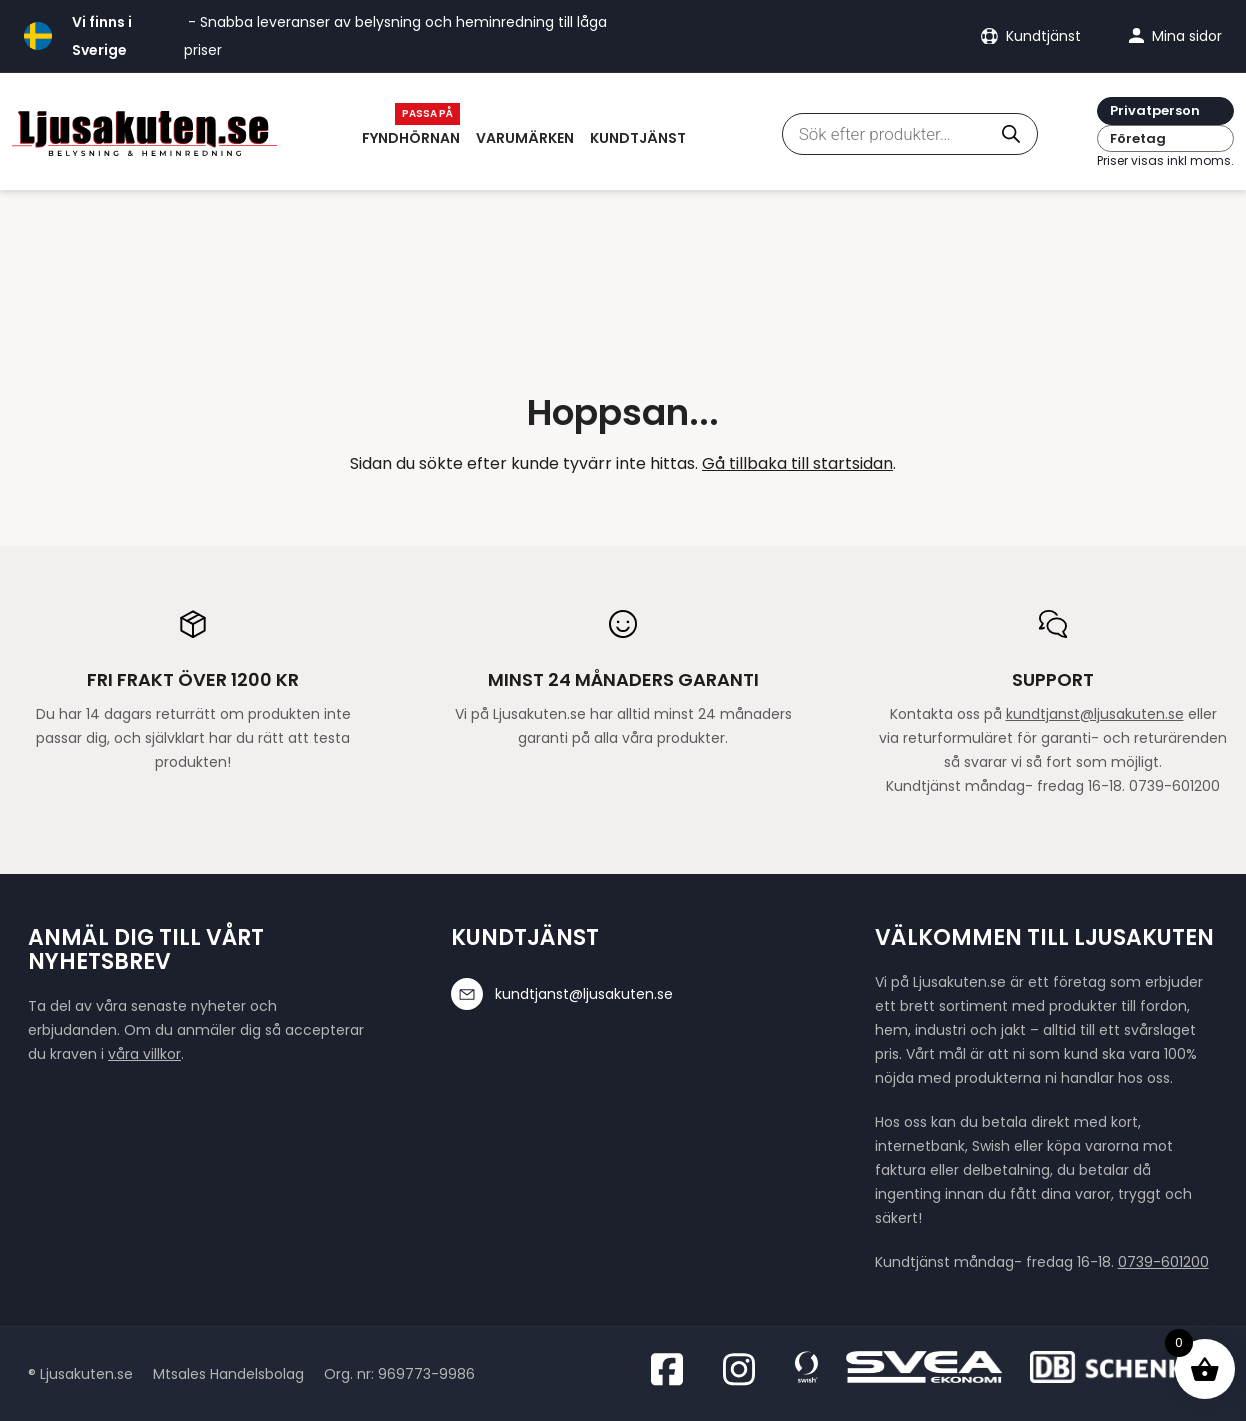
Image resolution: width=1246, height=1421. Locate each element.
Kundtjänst (638, 138)
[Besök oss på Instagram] (745, 1369)
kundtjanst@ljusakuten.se (1095, 714)
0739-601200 (1163, 1262)
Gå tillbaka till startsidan (797, 463)
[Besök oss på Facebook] (673, 1369)
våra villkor (144, 1054)
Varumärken (525, 138)
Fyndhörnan (411, 138)
